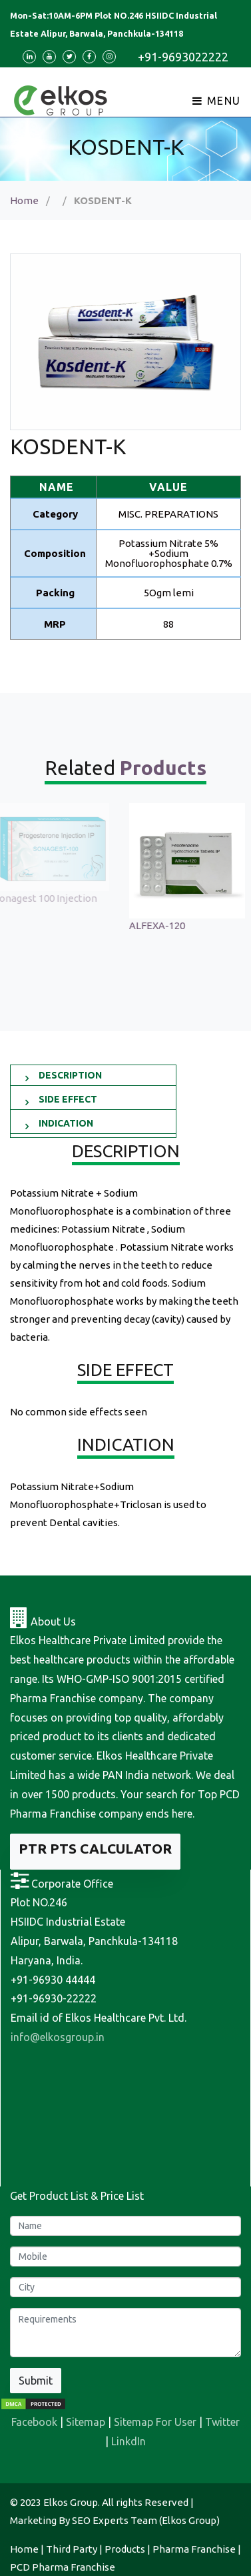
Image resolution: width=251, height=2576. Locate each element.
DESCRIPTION (70, 1075)
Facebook (34, 2422)
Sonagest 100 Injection (52, 898)
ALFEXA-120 (164, 925)
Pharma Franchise (194, 2549)
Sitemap (85, 2422)
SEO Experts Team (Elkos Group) (146, 2520)
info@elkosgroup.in (58, 2037)
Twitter (222, 2422)
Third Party (71, 2549)
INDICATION (66, 1123)
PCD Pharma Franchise (62, 2567)
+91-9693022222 (183, 56)
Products (125, 2549)
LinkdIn (128, 2441)
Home (24, 200)
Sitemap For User (155, 2422)
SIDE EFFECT (68, 1099)
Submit (36, 2381)
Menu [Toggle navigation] (216, 101)
